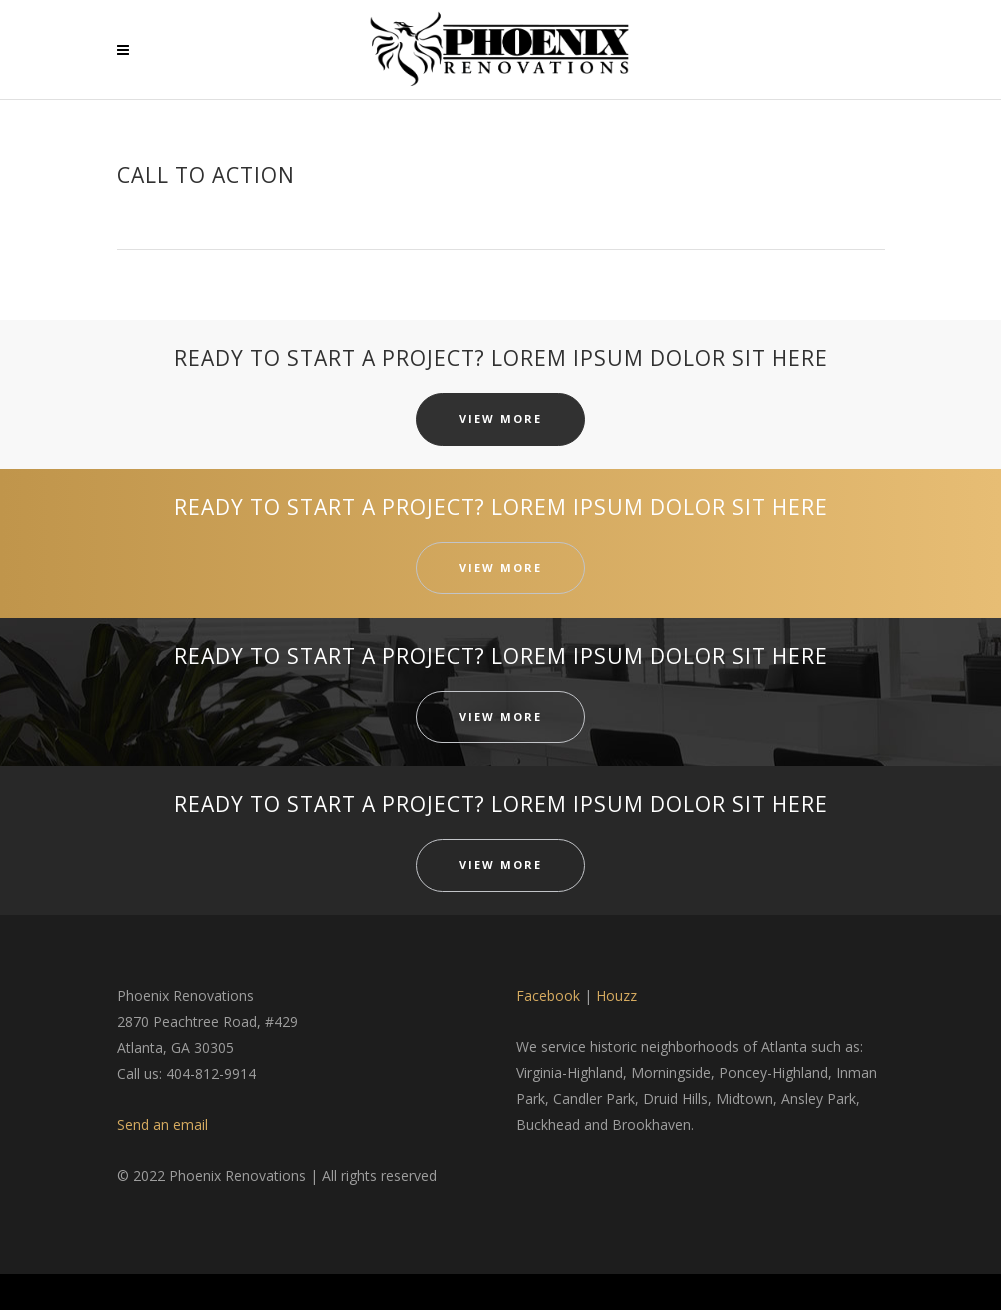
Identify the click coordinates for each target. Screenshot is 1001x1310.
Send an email (162, 1124)
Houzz (616, 995)
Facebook (548, 995)
